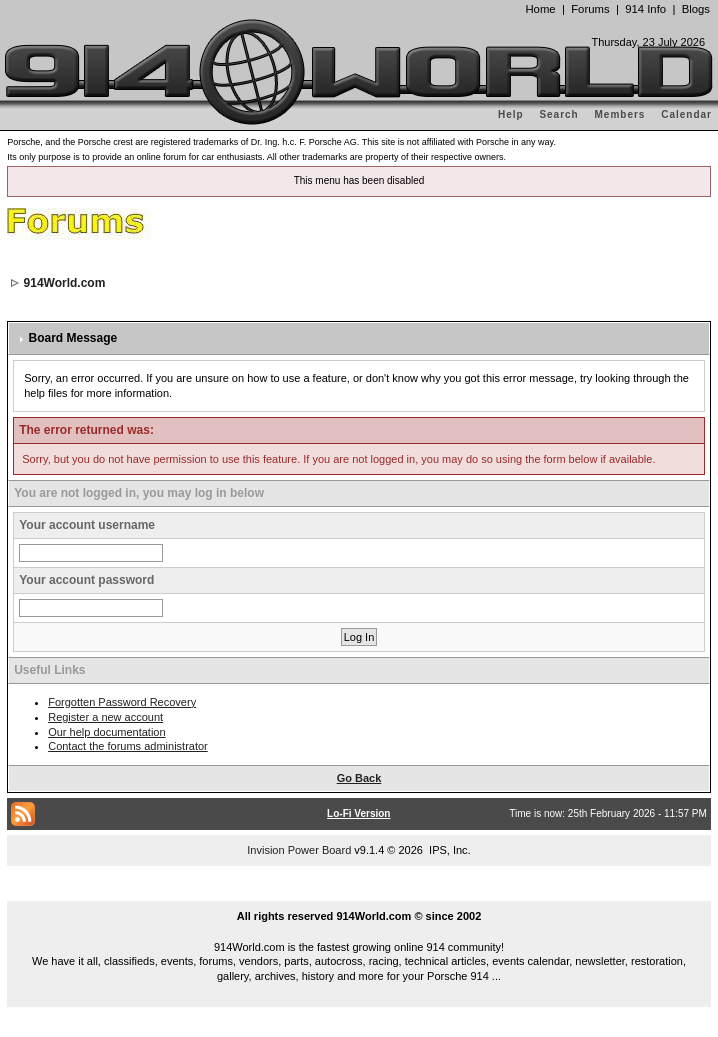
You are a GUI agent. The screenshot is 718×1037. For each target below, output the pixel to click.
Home (540, 9)
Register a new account (105, 717)
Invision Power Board (299, 850)
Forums (590, 9)
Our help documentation (106, 732)
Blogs (696, 9)
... (359, 893)
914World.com (65, 283)
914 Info (645, 9)
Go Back (359, 778)
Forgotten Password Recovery (122, 702)
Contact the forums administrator (128, 746)
